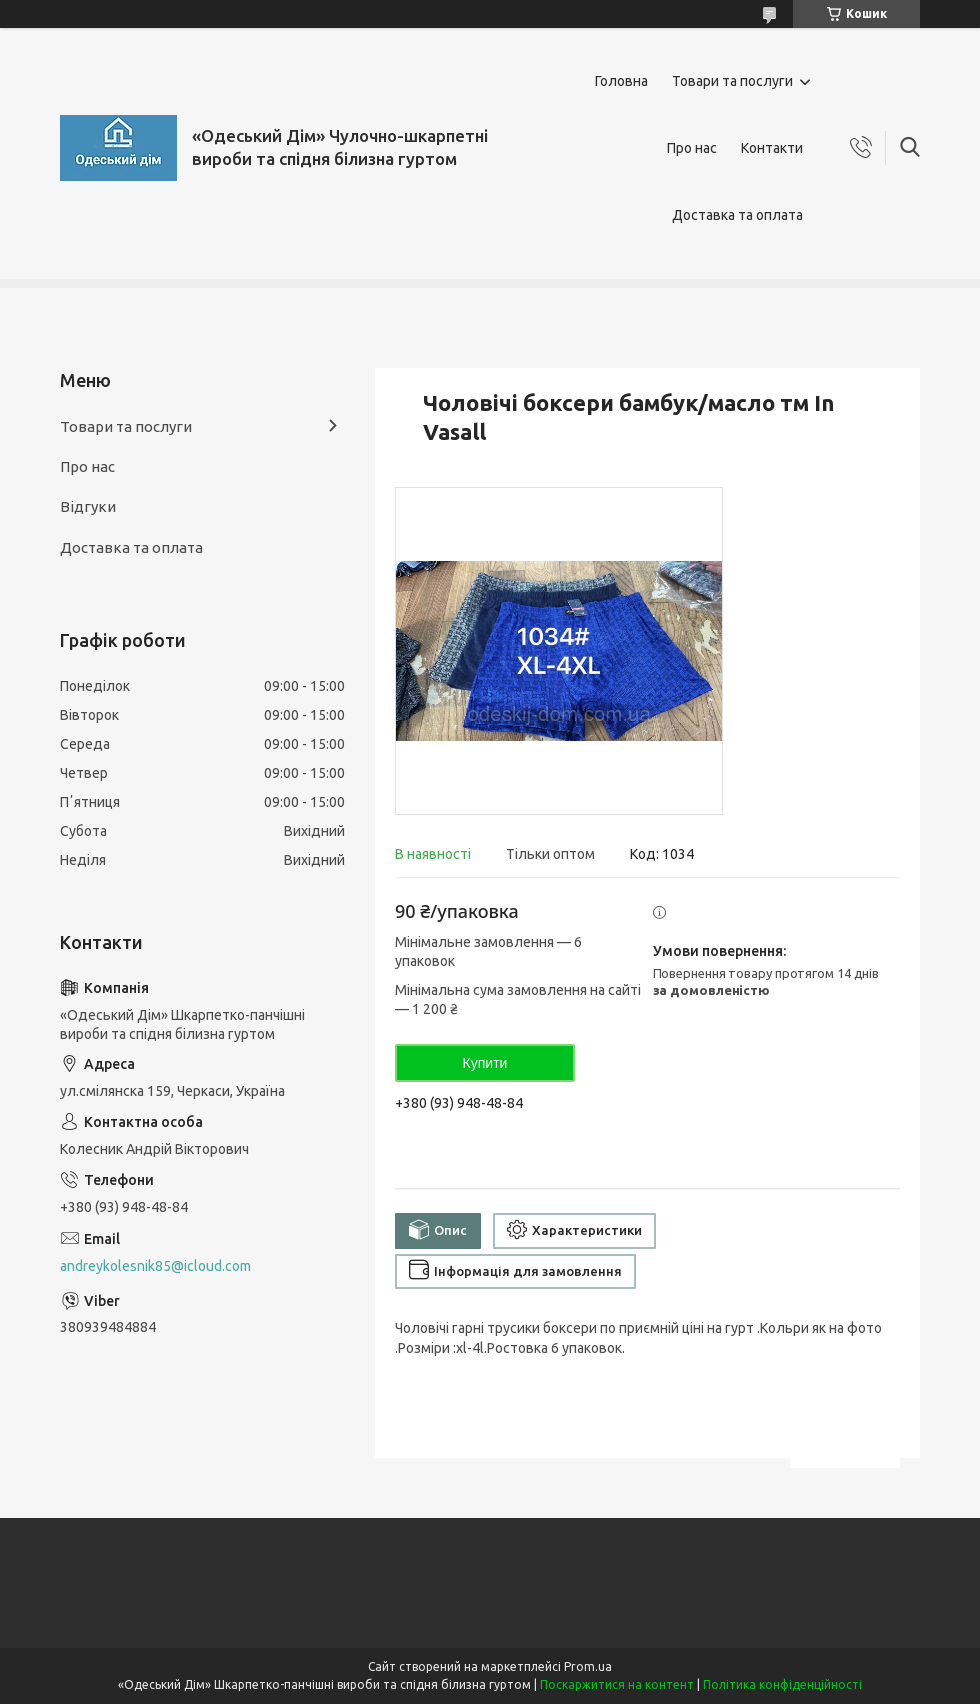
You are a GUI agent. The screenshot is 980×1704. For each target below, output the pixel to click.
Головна (621, 81)
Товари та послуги (732, 81)
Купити (485, 1063)
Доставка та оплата (737, 215)
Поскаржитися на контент (617, 1684)
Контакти (772, 148)
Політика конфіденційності (782, 1684)
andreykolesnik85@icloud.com (155, 1266)
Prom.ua (588, 1666)
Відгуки (88, 506)
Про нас (692, 148)
